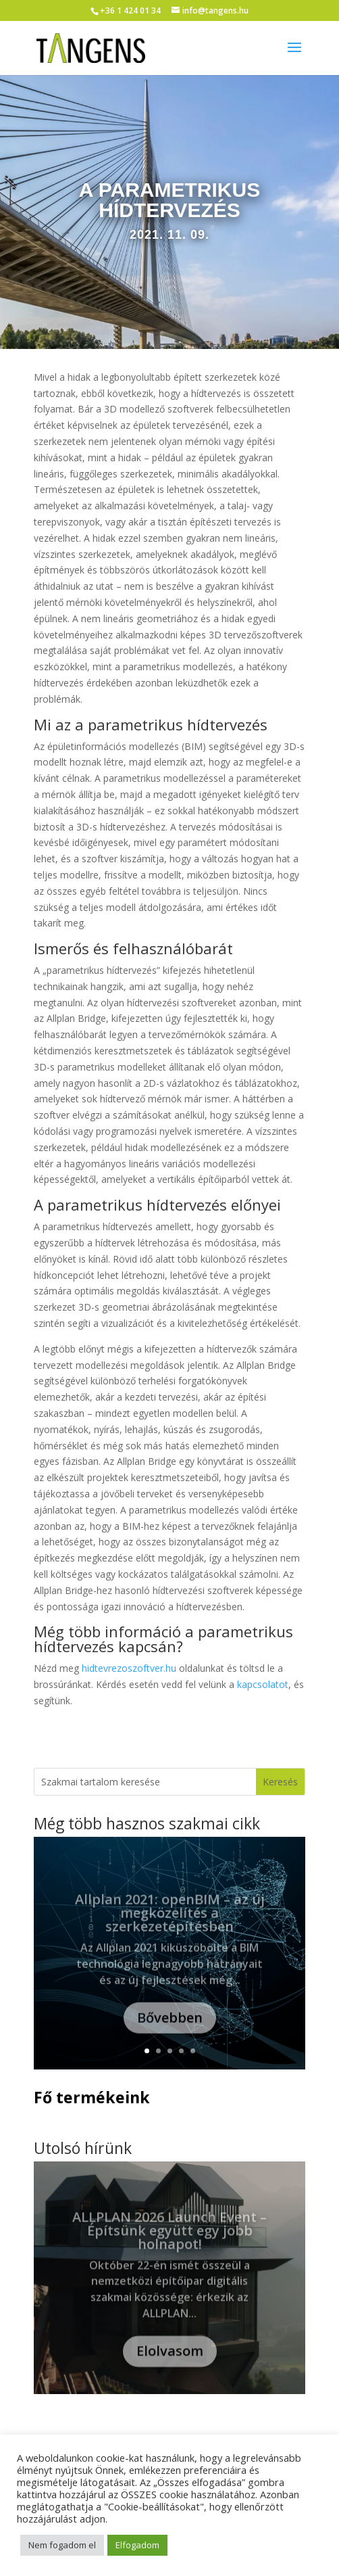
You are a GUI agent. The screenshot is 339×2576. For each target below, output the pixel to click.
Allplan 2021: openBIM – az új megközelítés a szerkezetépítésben (170, 1923)
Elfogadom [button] (137, 2545)
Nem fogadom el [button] (62, 2545)
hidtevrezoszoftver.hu (129, 1668)
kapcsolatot (262, 1684)
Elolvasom (169, 2362)
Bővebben (170, 2028)
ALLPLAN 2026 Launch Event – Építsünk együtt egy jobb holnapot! (169, 2242)
